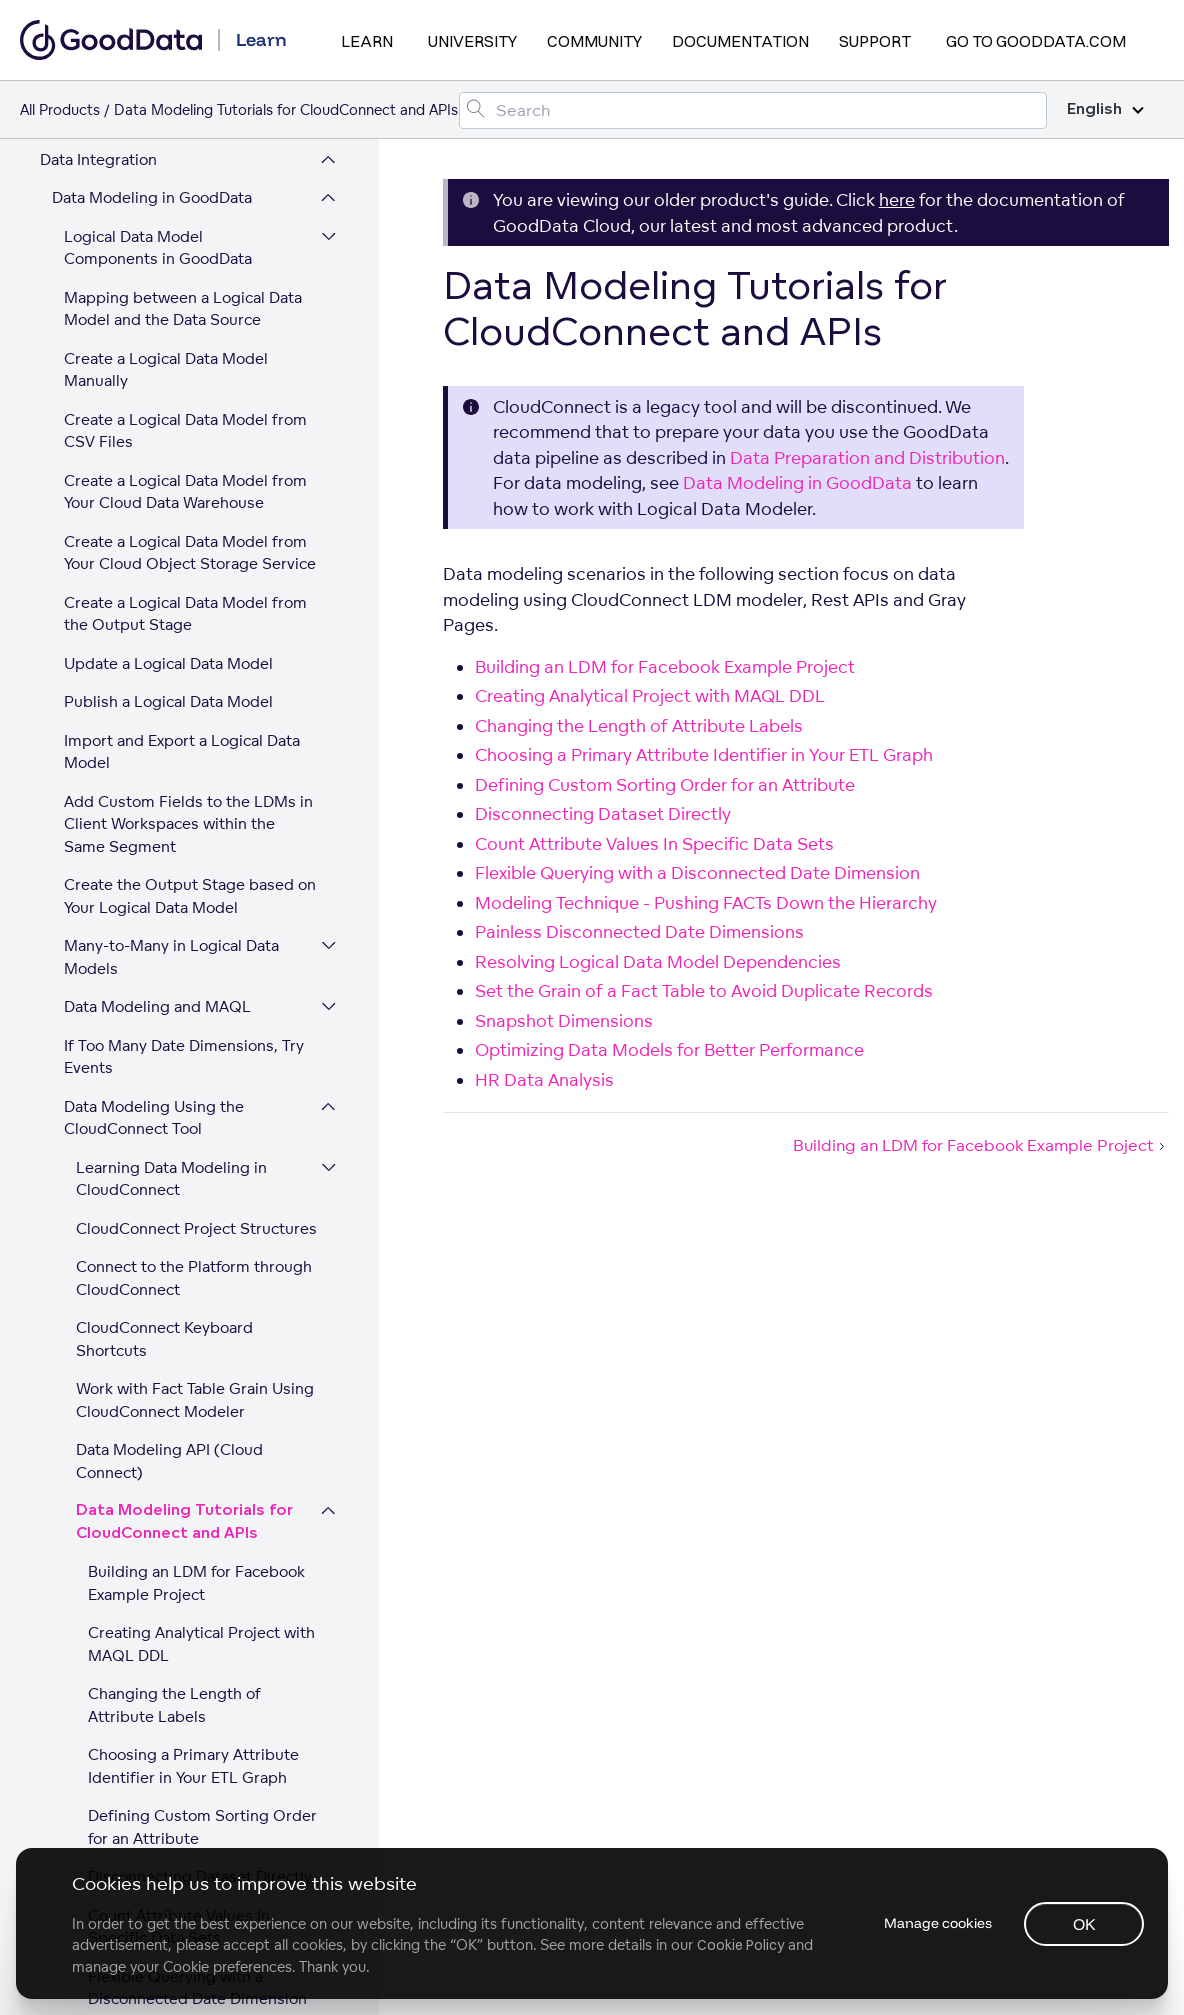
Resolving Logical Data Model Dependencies (195, 1428)
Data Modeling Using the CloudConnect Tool (154, 375)
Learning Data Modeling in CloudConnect (171, 436)
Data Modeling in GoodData (797, 482)
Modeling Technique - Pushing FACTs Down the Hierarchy (198, 1306)
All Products (60, 109)
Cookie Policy (740, 1945)
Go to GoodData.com (1036, 41)
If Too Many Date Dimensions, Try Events (184, 314)
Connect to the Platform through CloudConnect (194, 535)
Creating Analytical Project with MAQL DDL (201, 901)
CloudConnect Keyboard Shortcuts (164, 596)
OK (1084, 1924)
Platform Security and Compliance (163, 1814)
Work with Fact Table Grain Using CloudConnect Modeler (195, 657)
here (897, 199)
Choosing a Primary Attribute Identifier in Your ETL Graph (193, 1023)
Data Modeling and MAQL (157, 263)
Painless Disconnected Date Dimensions (189, 1367)
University (472, 41)
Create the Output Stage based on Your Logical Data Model (190, 153)
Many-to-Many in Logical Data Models (171, 214)
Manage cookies (938, 1923)
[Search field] (753, 110)
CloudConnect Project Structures (196, 485)
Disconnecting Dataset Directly (200, 1133)
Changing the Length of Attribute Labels (174, 962)
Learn (367, 41)
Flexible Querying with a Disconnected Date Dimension (197, 1245)
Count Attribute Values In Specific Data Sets (179, 1184)
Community (594, 41)
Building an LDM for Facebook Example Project (196, 840)
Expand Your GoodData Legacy (150, 1775)
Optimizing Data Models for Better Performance (188, 1588)
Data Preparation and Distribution (173, 1676)
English (1105, 109)
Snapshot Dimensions (167, 1538)
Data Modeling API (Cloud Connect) (169, 718)
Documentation (740, 41)
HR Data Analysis (148, 1637)
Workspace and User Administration (114, 1726)
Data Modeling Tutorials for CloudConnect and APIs (184, 779)
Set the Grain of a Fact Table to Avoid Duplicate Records (199, 1489)
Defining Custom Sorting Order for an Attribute (202, 1084)
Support (875, 41)
